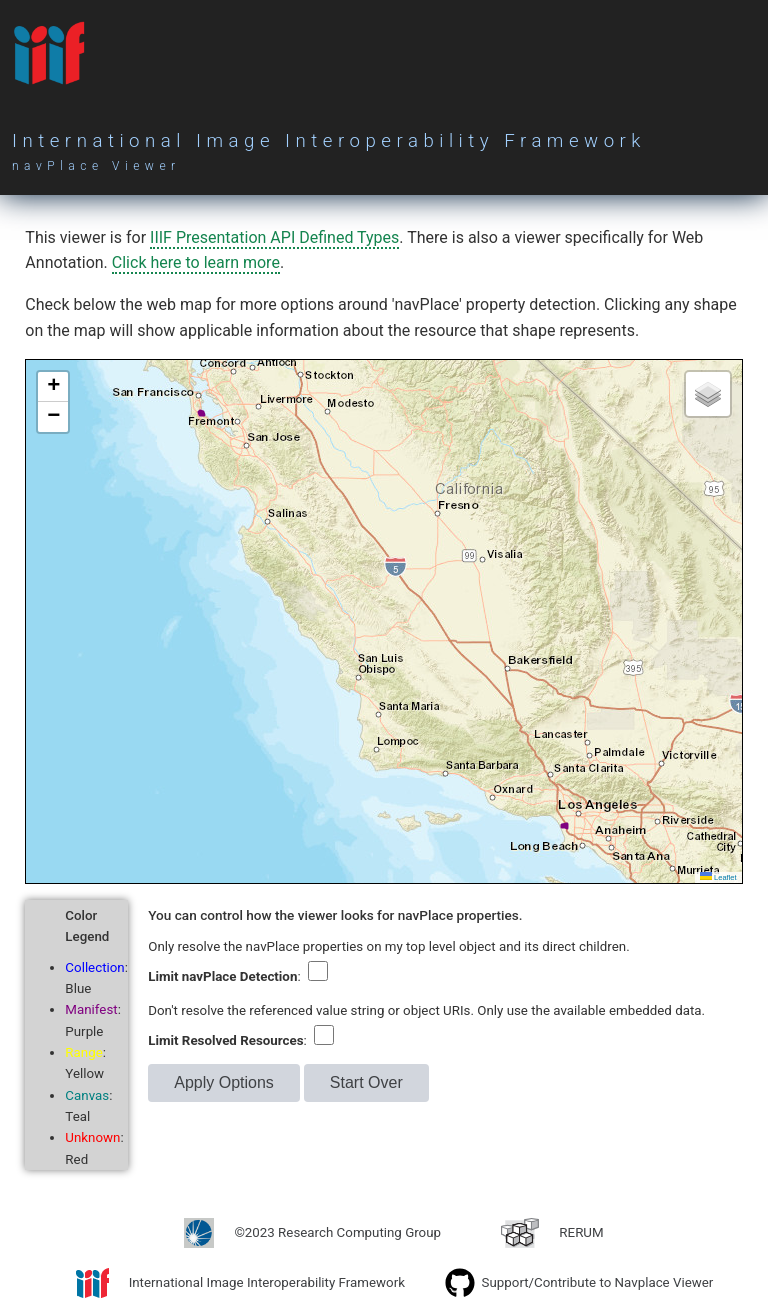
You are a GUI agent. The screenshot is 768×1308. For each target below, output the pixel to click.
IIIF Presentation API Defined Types (274, 237)
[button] (53, 387)
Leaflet (718, 877)
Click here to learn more (196, 262)
